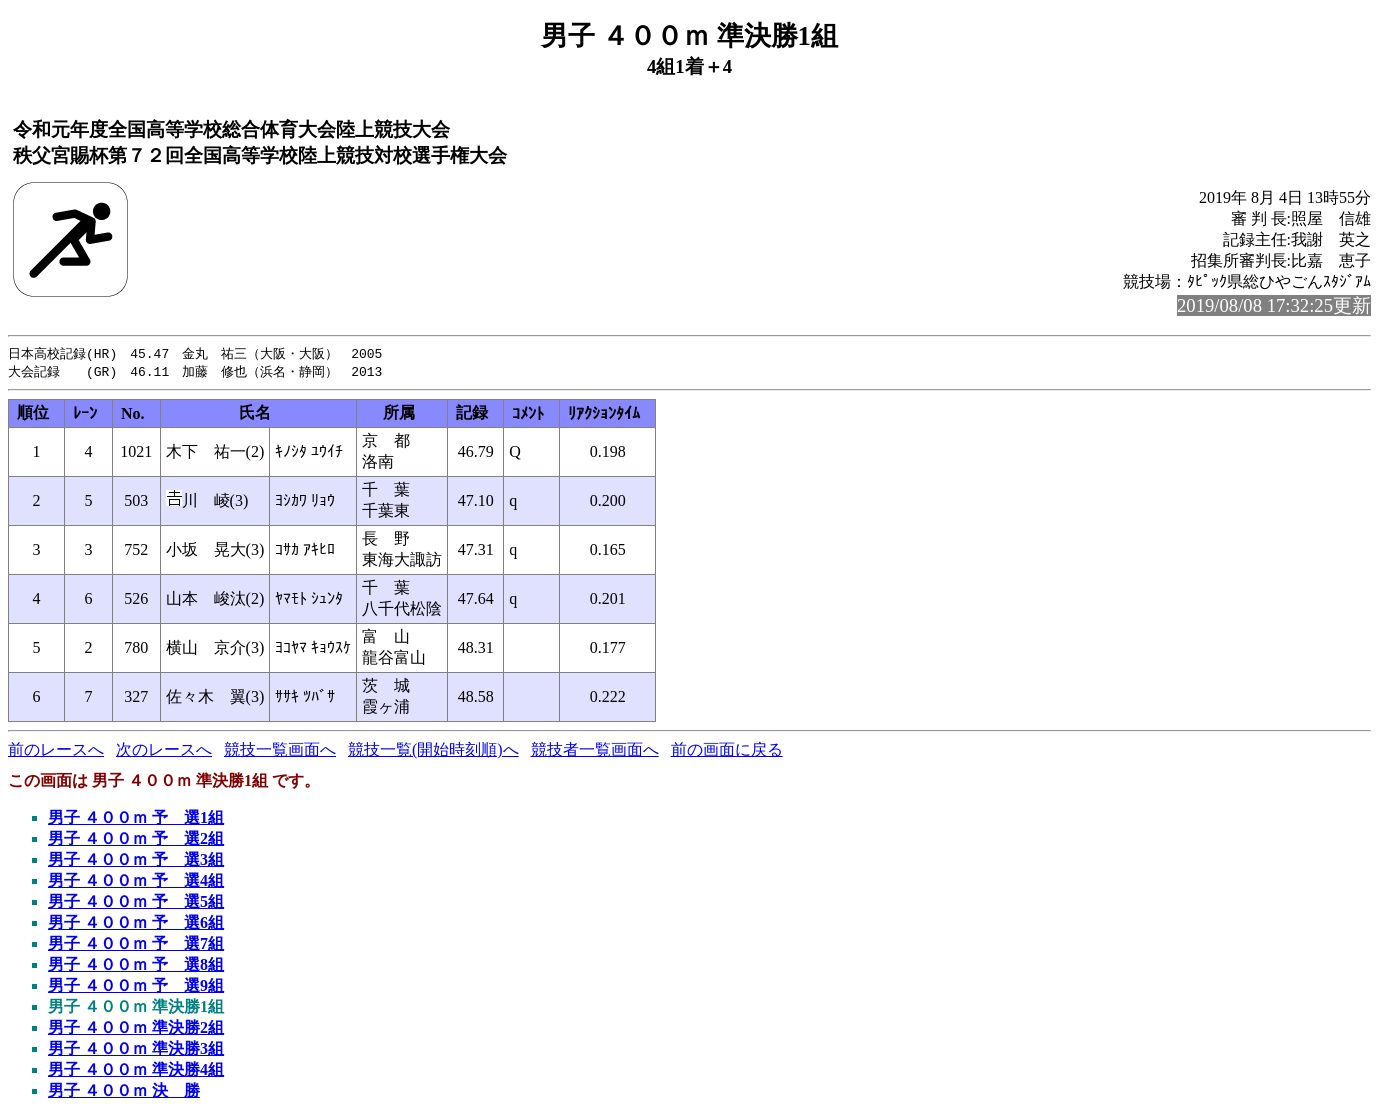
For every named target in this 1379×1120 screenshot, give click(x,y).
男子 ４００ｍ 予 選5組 (136, 903)
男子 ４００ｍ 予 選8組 (136, 966)
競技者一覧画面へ (595, 751)
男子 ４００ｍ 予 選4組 (136, 882)
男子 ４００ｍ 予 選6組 (136, 924)
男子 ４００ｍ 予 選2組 (136, 840)
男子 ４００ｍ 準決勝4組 (136, 1071)
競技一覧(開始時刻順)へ (433, 751)
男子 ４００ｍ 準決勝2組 (136, 1029)
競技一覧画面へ (280, 751)
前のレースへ (56, 751)
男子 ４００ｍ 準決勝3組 (136, 1050)
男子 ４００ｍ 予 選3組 (136, 861)
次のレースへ (164, 751)
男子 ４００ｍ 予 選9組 (136, 987)
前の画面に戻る (727, 751)
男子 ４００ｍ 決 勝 (124, 1092)
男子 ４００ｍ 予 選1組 (136, 819)
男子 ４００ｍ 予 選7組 (136, 945)
